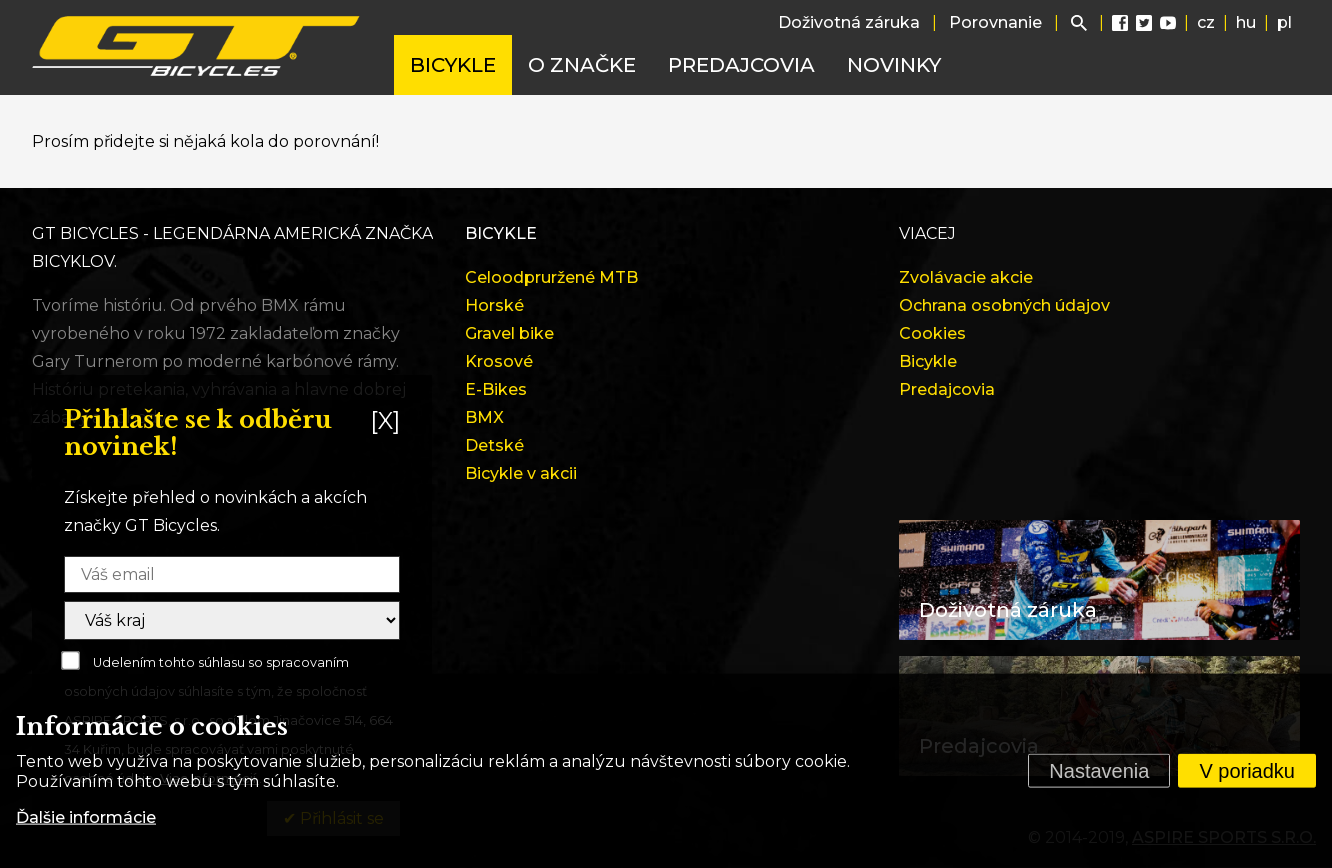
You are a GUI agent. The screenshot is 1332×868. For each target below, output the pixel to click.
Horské (494, 305)
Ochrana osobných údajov (1004, 305)
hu (1246, 22)
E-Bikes (496, 389)
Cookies (932, 333)
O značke (582, 65)
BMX (484, 417)
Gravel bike (509, 333)
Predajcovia (741, 65)
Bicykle (453, 65)
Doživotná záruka (849, 22)
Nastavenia (1099, 771)
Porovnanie (995, 22)
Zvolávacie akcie (966, 277)
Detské (494, 445)
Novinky (894, 65)
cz (1206, 22)
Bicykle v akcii (521, 473)
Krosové (499, 361)
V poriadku (1247, 771)
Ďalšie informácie (86, 817)
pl (1284, 22)
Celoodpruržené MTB (551, 277)
